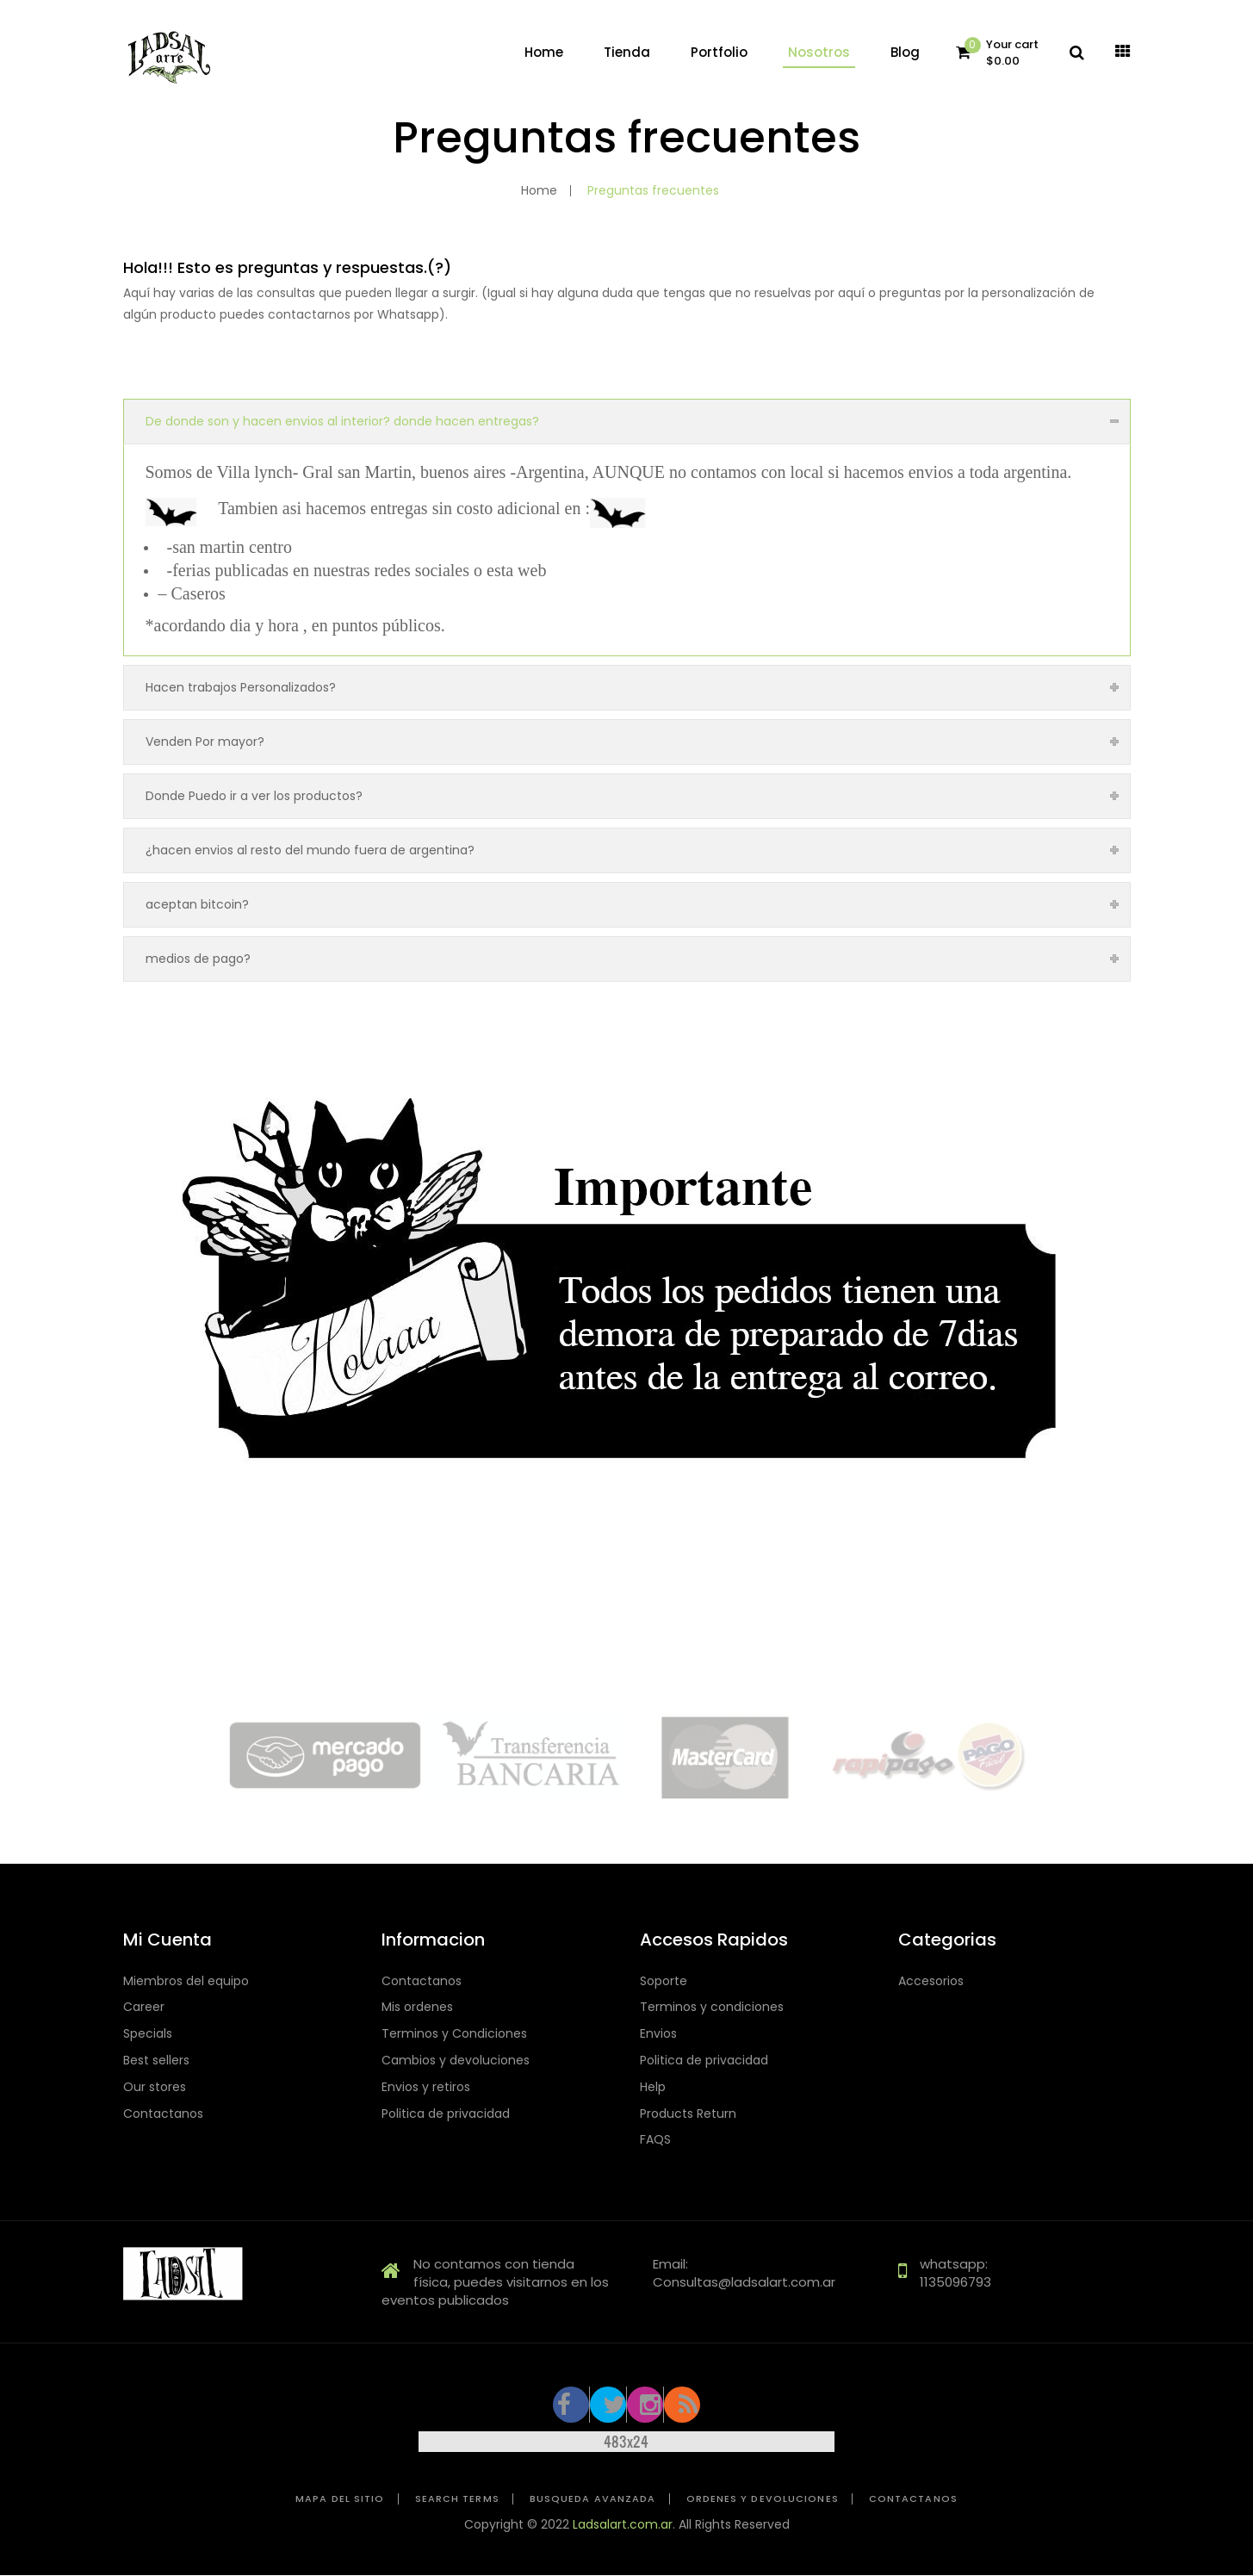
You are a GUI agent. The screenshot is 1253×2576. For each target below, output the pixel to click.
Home (539, 190)
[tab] (627, 421)
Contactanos (163, 2114)
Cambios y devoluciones (455, 2060)
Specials (147, 2034)
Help (653, 2087)
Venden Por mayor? (205, 741)
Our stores (154, 2087)
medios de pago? (198, 958)
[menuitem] (543, 52)
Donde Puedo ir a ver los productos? (254, 795)
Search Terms (457, 2499)
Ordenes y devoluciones (762, 2499)
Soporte (663, 1981)
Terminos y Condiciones (454, 2034)
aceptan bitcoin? (197, 904)
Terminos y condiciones (712, 2007)
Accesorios (931, 1981)
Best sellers (156, 2060)
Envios (658, 2034)
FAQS (655, 2139)
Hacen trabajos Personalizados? (241, 687)
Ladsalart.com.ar (623, 2524)
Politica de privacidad (445, 2114)
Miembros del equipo (186, 1981)
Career (143, 2007)
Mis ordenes (417, 2007)
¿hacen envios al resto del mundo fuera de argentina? (310, 850)
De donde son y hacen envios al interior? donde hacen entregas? (342, 421)
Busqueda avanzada (593, 2499)
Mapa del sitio (339, 2499)
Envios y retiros (425, 2087)
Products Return (688, 2114)
